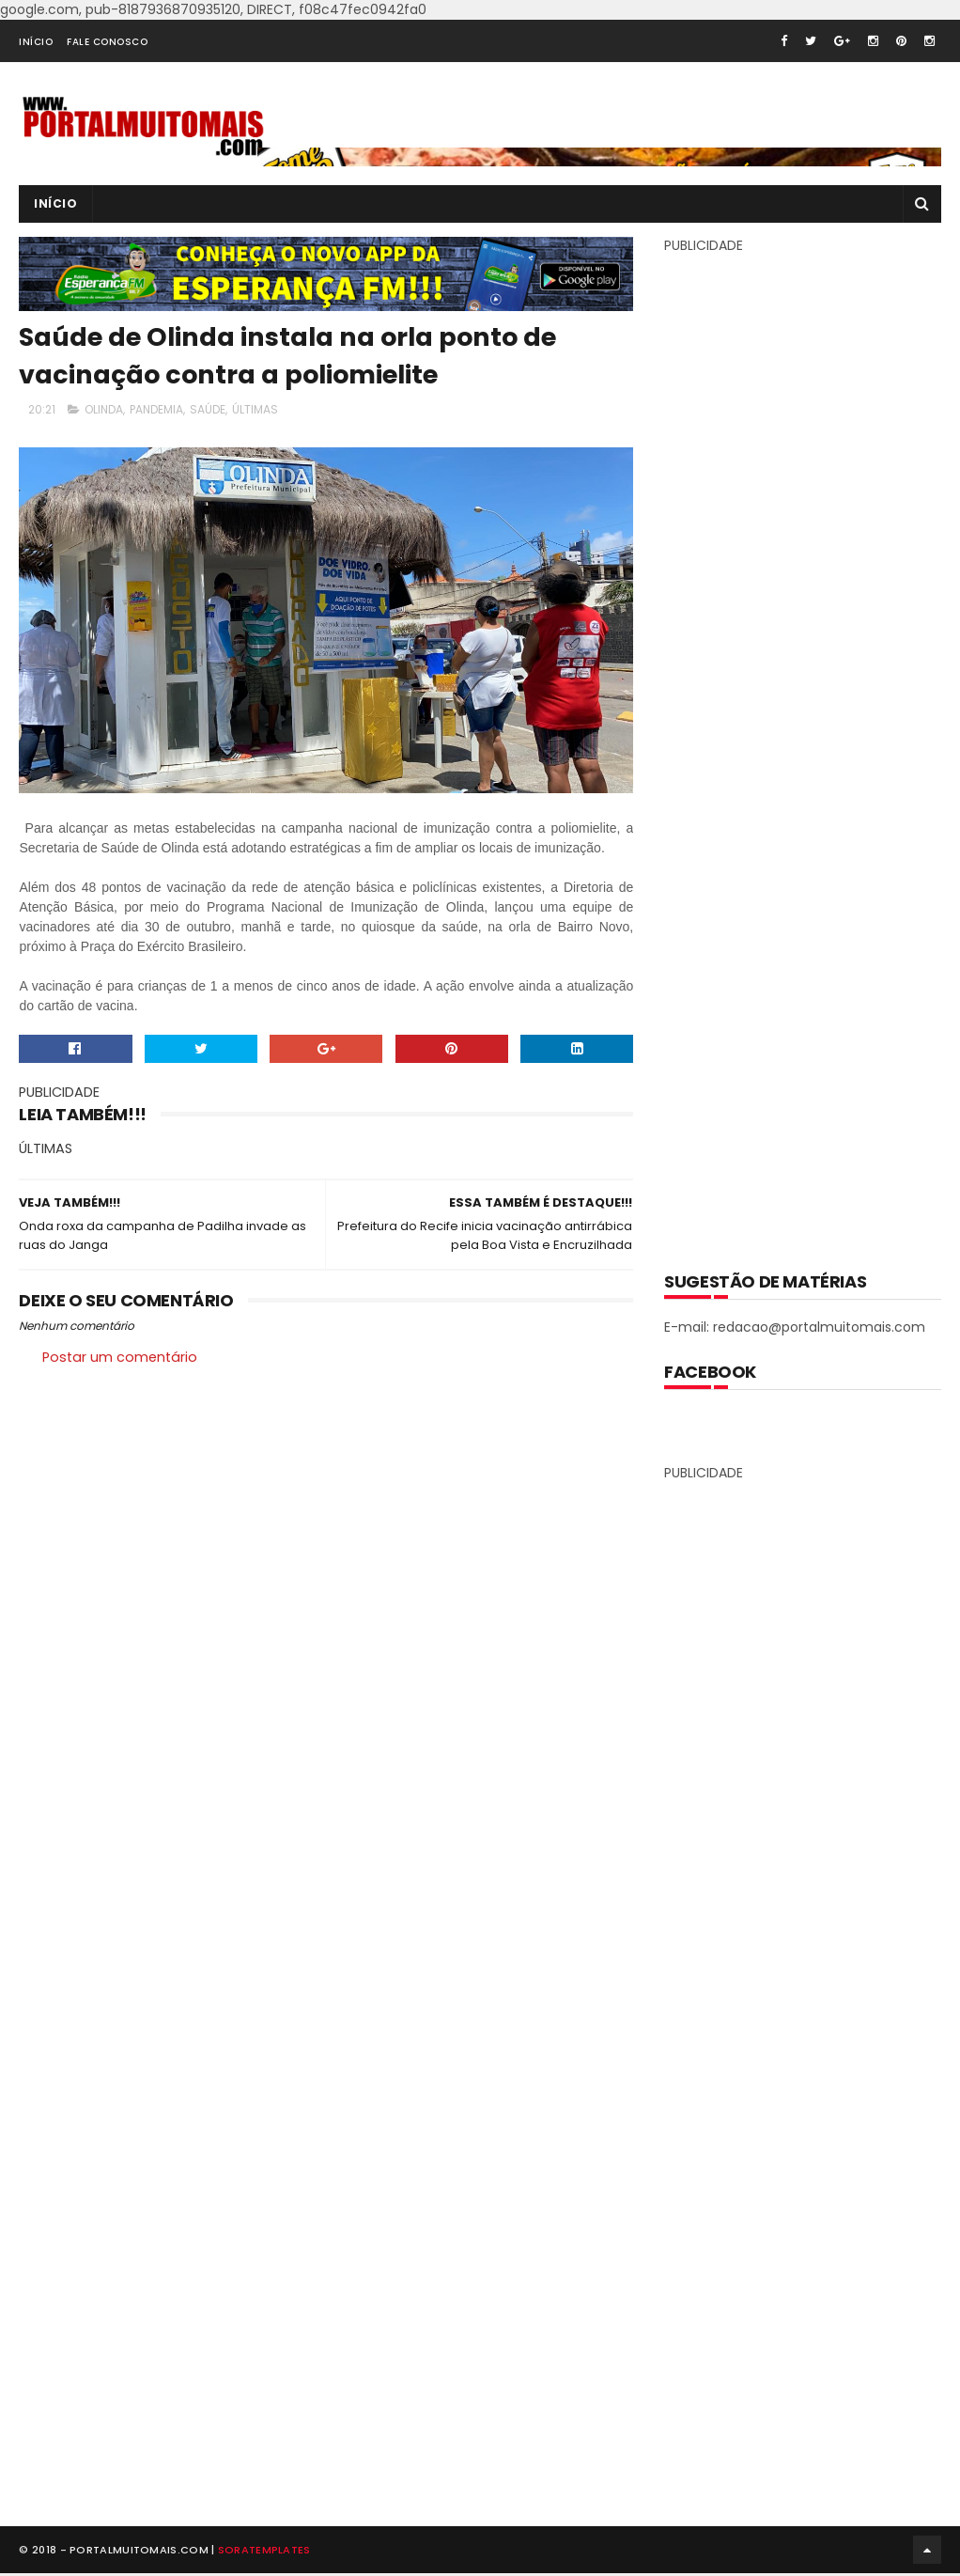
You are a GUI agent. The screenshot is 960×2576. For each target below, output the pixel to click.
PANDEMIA (156, 409)
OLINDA (104, 409)
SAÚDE (207, 409)
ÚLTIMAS (255, 409)
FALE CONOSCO (107, 42)
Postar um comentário (119, 1357)
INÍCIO (36, 42)
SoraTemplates (264, 2551)
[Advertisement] (805, 749)
